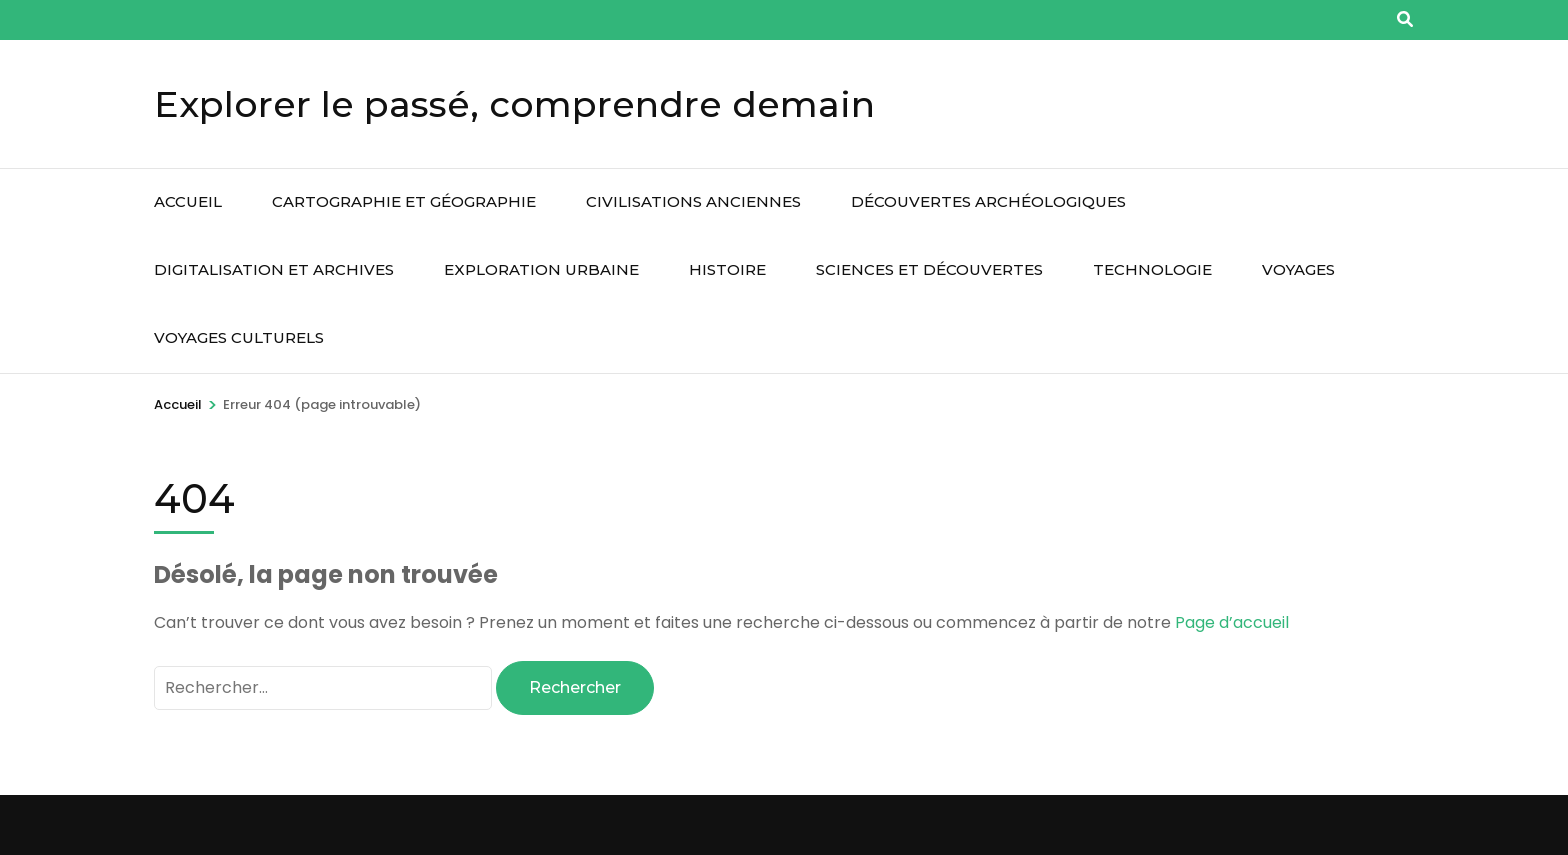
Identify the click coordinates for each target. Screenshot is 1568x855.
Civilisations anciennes (693, 201)
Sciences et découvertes (929, 269)
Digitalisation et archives (274, 269)
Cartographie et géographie (404, 201)
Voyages (1298, 269)
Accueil (188, 201)
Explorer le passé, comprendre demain (514, 104)
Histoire (727, 269)
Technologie (1152, 269)
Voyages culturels (239, 337)
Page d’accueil (1232, 622)
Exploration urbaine (541, 269)
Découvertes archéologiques (988, 201)
